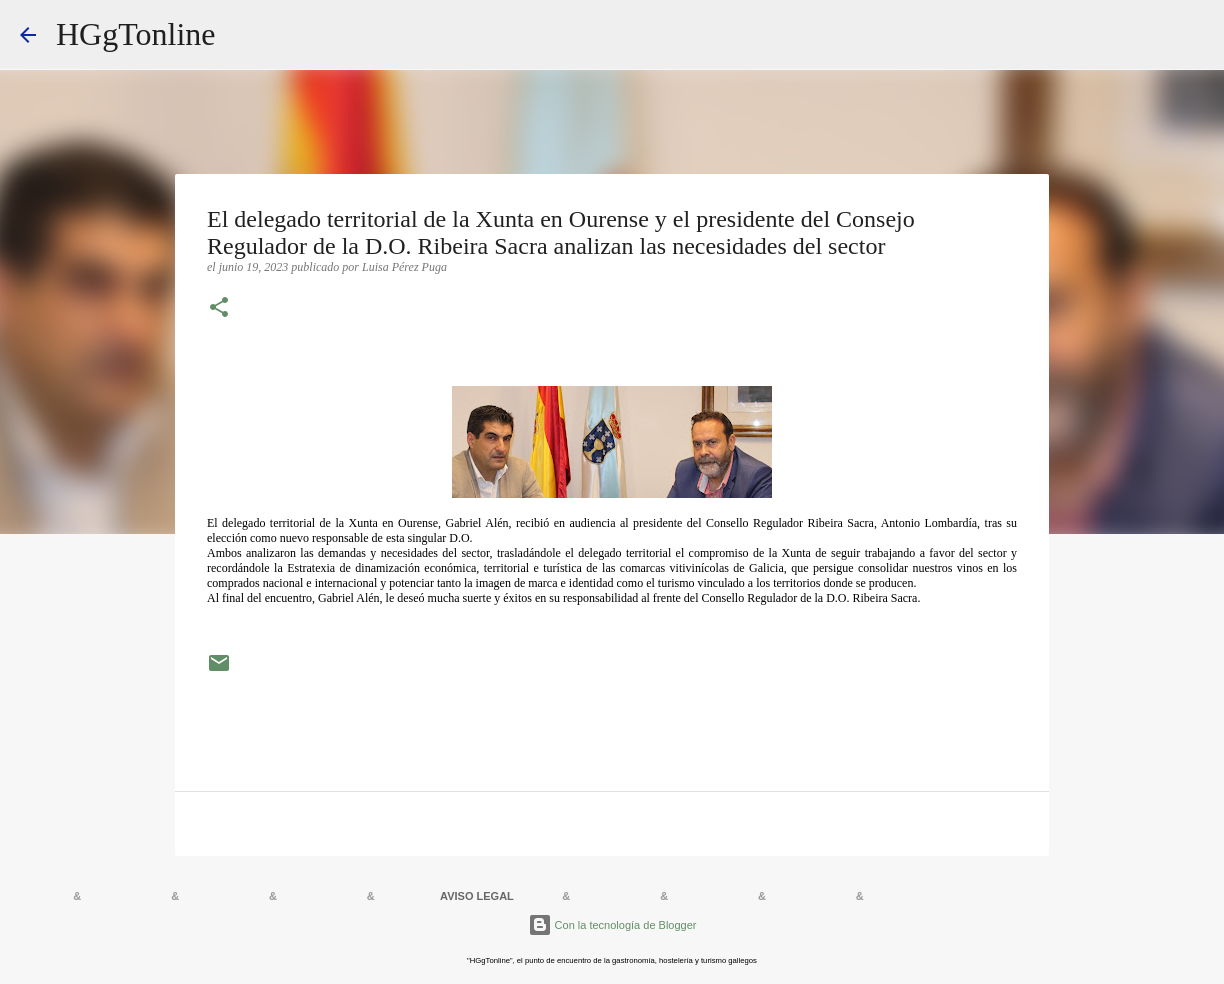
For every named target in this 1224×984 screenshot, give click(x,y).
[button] (219, 309)
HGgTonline (136, 34)
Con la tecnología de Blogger (612, 925)
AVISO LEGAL (477, 896)
